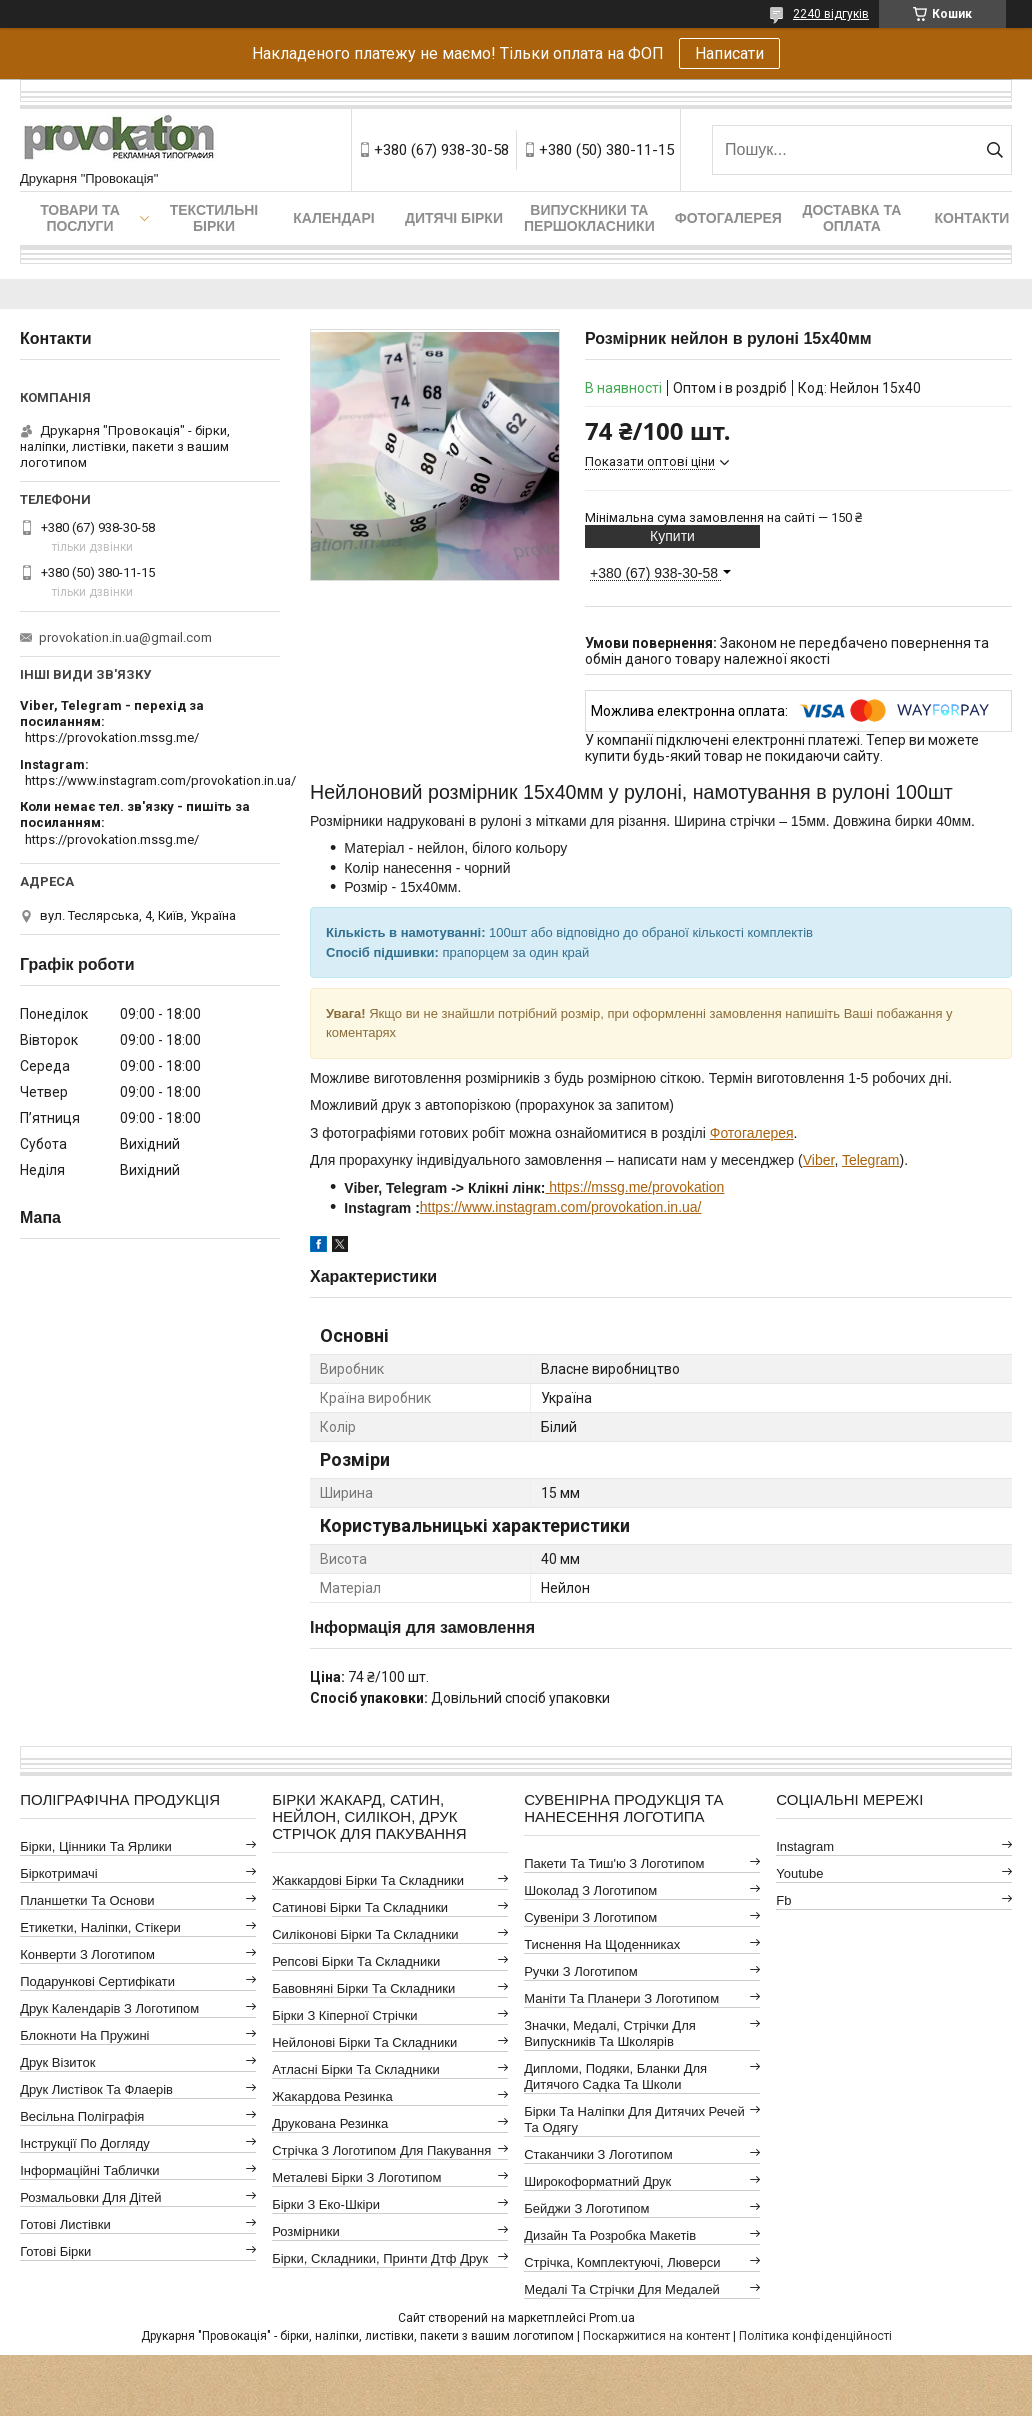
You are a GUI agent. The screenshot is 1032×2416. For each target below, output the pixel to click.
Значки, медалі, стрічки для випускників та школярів (610, 2033)
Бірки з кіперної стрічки (344, 2015)
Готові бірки (55, 2251)
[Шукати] (994, 150)
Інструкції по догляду (85, 2143)
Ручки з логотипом (581, 1971)
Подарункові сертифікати (97, 1981)
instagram (805, 1846)
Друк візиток (57, 2062)
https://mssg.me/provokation (634, 1187)
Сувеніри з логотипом (590, 1917)
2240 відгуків (831, 14)
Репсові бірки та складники (356, 1961)
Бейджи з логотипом (586, 2208)
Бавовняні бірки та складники (363, 1988)
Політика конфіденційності (815, 2336)
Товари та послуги (80, 218)
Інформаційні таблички (89, 2170)
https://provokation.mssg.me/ (112, 737)
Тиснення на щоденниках (602, 1944)
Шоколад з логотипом (590, 1890)
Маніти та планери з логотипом (621, 1998)
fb (783, 1900)
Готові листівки (65, 2224)
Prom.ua (612, 2318)
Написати (729, 53)
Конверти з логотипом (87, 1954)
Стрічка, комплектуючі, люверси (622, 2262)
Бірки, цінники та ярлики (96, 1846)
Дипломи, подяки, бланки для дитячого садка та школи (615, 2076)
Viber (819, 1160)
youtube (799, 1873)
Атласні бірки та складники (355, 2069)
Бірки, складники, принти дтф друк (380, 2258)
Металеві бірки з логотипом (356, 2177)
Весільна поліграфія (82, 2116)
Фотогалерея (728, 218)
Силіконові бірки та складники (365, 1934)
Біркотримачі (58, 1873)
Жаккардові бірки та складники (368, 1880)
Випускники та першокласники (589, 218)
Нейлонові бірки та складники (364, 2042)
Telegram (871, 1160)
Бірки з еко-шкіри (326, 2204)
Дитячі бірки (454, 218)
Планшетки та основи (87, 1900)
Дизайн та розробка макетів (610, 2235)
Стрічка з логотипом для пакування (381, 2150)
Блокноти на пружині (84, 2035)
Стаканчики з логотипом (598, 2154)
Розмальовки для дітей (90, 2197)
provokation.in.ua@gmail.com (125, 637)
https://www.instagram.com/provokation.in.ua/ (561, 1207)
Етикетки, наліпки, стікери (100, 1927)
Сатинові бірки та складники (360, 1907)
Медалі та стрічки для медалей (622, 2289)
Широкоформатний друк (597, 2181)
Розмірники (306, 2231)
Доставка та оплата (851, 218)
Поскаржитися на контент (656, 2336)
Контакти (971, 218)
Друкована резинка (330, 2123)
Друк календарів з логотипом (109, 2008)
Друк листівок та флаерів (96, 2089)
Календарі (333, 218)
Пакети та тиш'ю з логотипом (614, 1863)
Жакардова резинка (332, 2096)
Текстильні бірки (214, 218)
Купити (672, 536)
